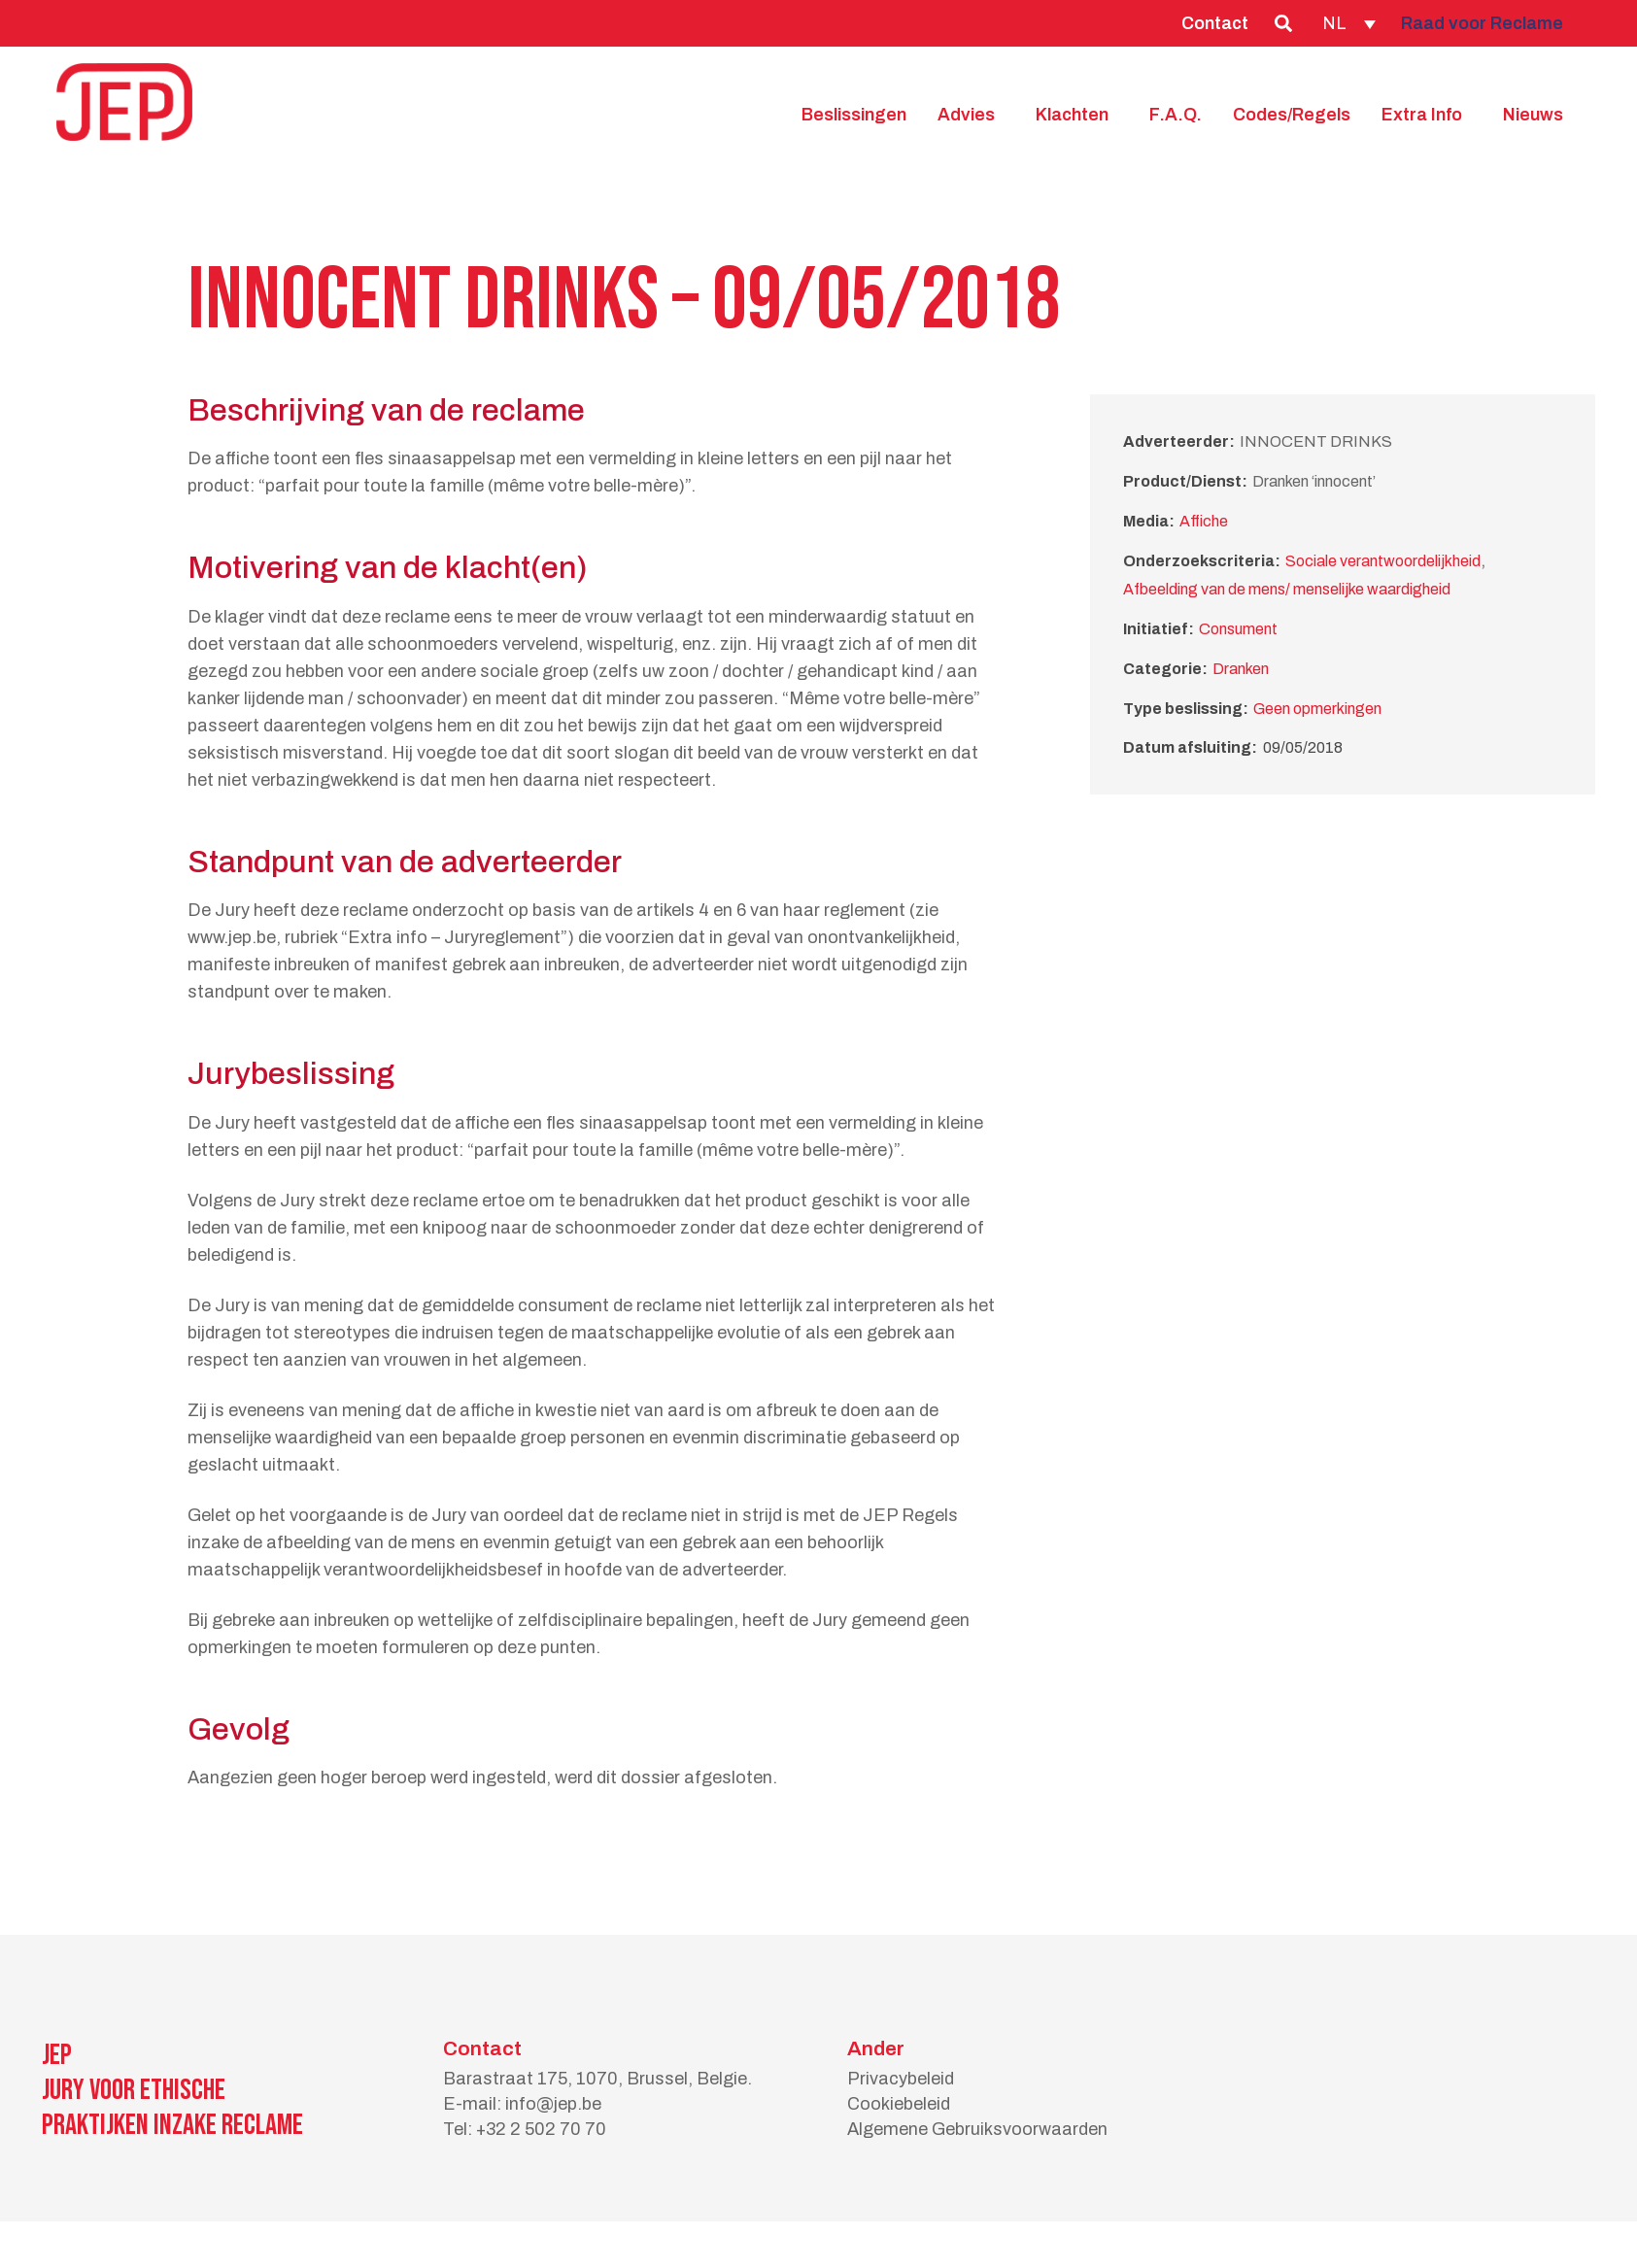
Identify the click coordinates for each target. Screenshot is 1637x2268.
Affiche (1203, 521)
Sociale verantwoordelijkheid (1383, 561)
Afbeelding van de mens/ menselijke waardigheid (1286, 589)
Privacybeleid (900, 2078)
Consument (1238, 629)
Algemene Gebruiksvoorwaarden (977, 2129)
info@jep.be (553, 2104)
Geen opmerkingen (1317, 708)
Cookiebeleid (898, 2104)
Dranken (1240, 668)
